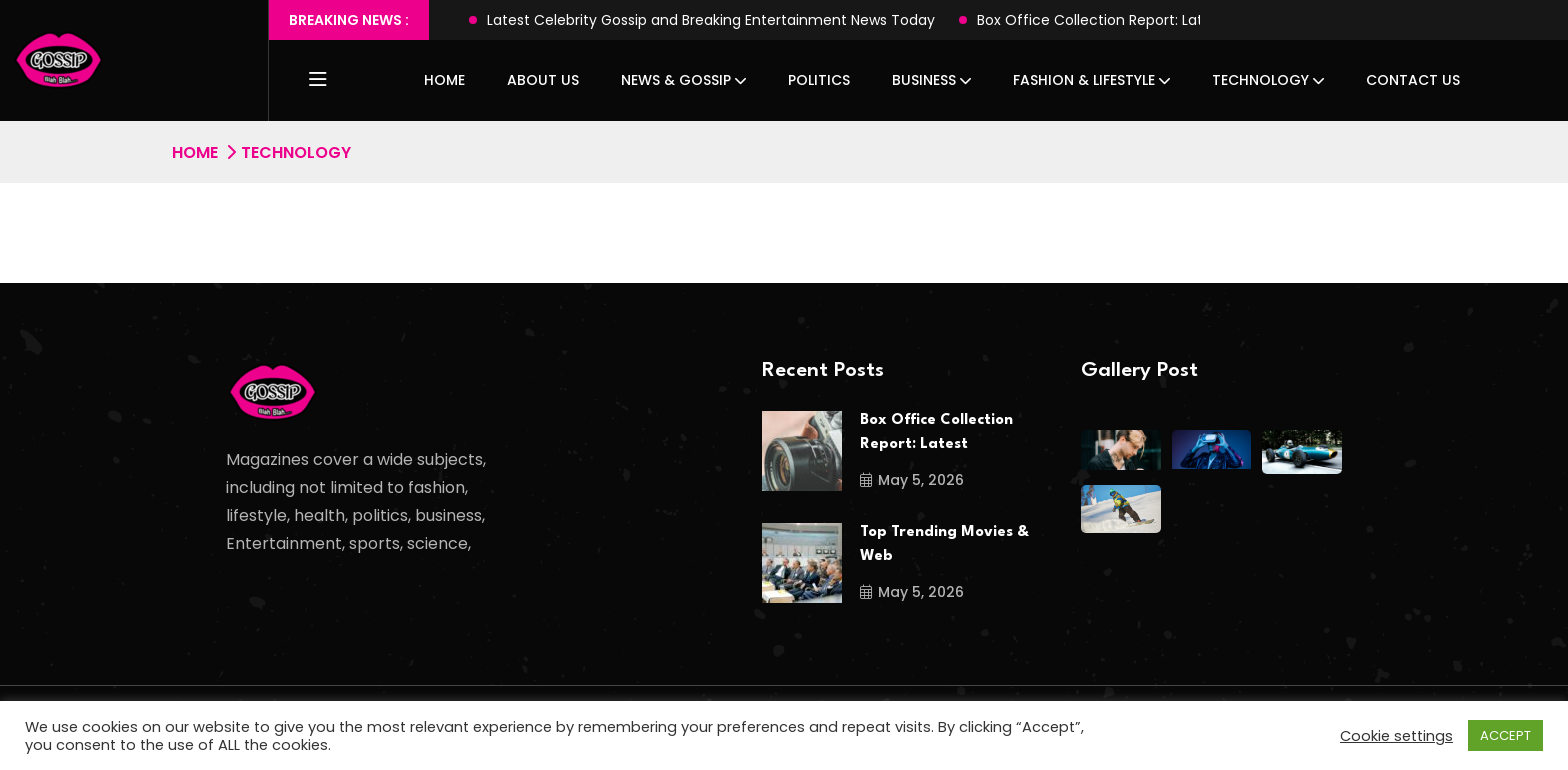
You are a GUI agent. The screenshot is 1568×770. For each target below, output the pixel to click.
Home (444, 80)
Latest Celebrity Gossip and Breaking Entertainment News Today (711, 20)
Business (924, 80)
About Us (543, 80)
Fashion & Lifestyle (1084, 80)
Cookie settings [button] (1396, 736)
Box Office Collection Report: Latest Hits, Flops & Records (1174, 20)
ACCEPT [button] (1505, 735)
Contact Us (1413, 80)
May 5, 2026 (912, 480)
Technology (1260, 80)
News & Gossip (676, 80)
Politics (819, 80)
